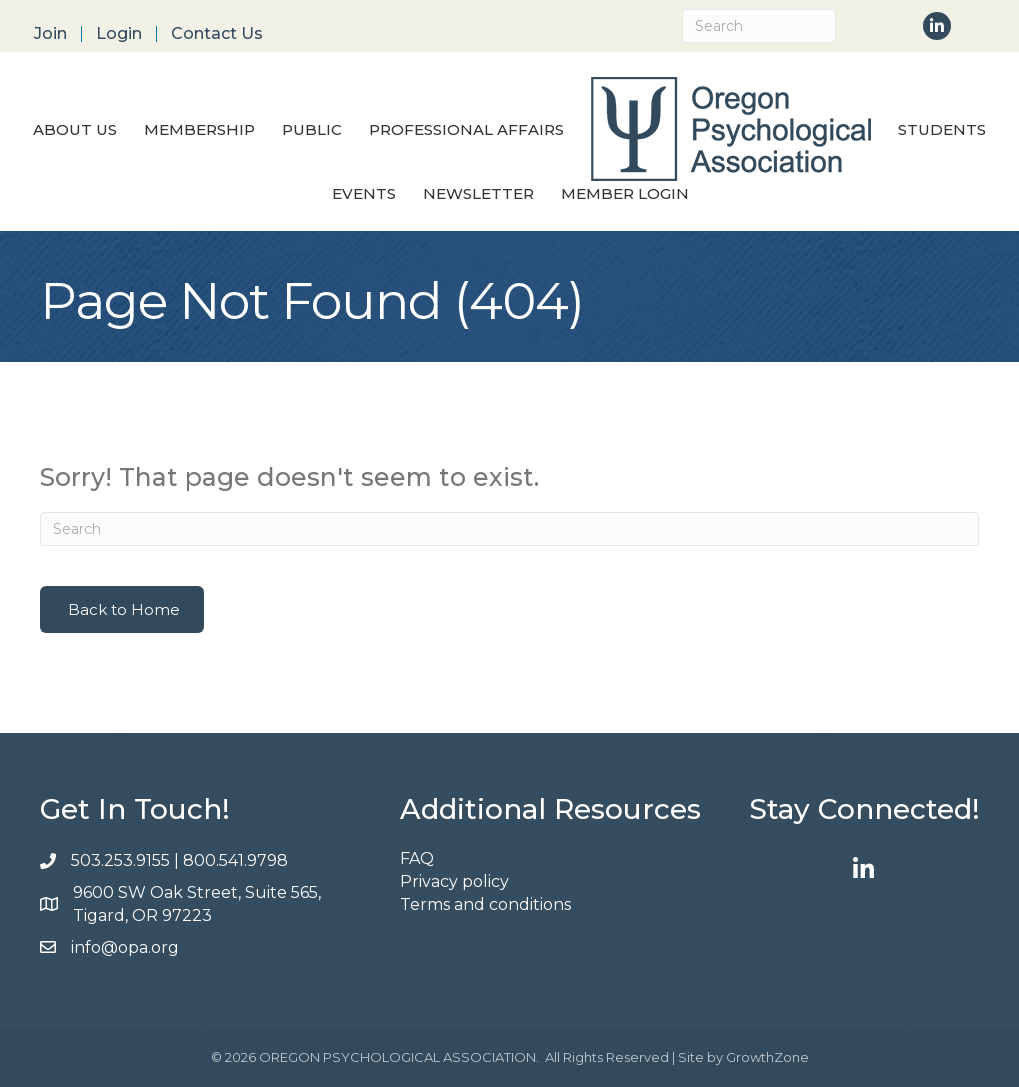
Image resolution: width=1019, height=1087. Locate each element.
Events (364, 193)
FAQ (417, 858)
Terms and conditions (485, 904)
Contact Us (217, 34)
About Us (75, 129)
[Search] (759, 26)
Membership (199, 129)
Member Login (625, 193)
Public (312, 129)
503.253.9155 (120, 860)
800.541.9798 (237, 860)
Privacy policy (454, 881)
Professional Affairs (466, 129)
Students (942, 129)
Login (119, 34)
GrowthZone (767, 1057)
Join (50, 34)
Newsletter (478, 193)
